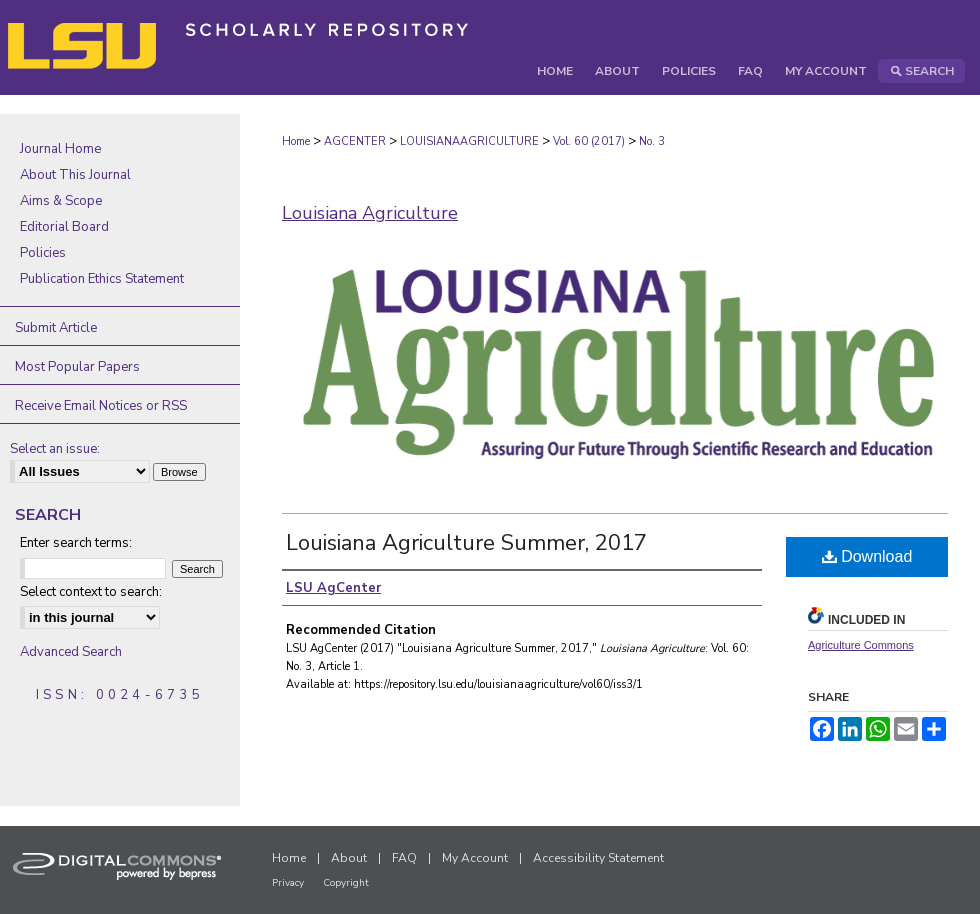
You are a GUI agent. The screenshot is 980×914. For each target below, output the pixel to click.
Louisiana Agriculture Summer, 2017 (466, 543)
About (349, 858)
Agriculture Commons (861, 645)
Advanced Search (71, 652)
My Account (475, 858)
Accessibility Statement (598, 858)
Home (296, 141)
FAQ (404, 858)
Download (867, 556)
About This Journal (75, 175)
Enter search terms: (76, 543)
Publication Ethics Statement (102, 279)
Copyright (346, 883)
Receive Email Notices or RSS (101, 406)
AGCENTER (355, 141)
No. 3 (652, 141)
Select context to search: (91, 592)
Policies (43, 253)
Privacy (288, 883)
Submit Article (56, 328)
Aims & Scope (61, 201)
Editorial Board (64, 227)
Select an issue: (55, 449)
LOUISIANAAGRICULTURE (469, 141)
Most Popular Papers (77, 367)
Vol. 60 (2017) (589, 141)
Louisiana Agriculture (370, 213)
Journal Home (60, 149)
